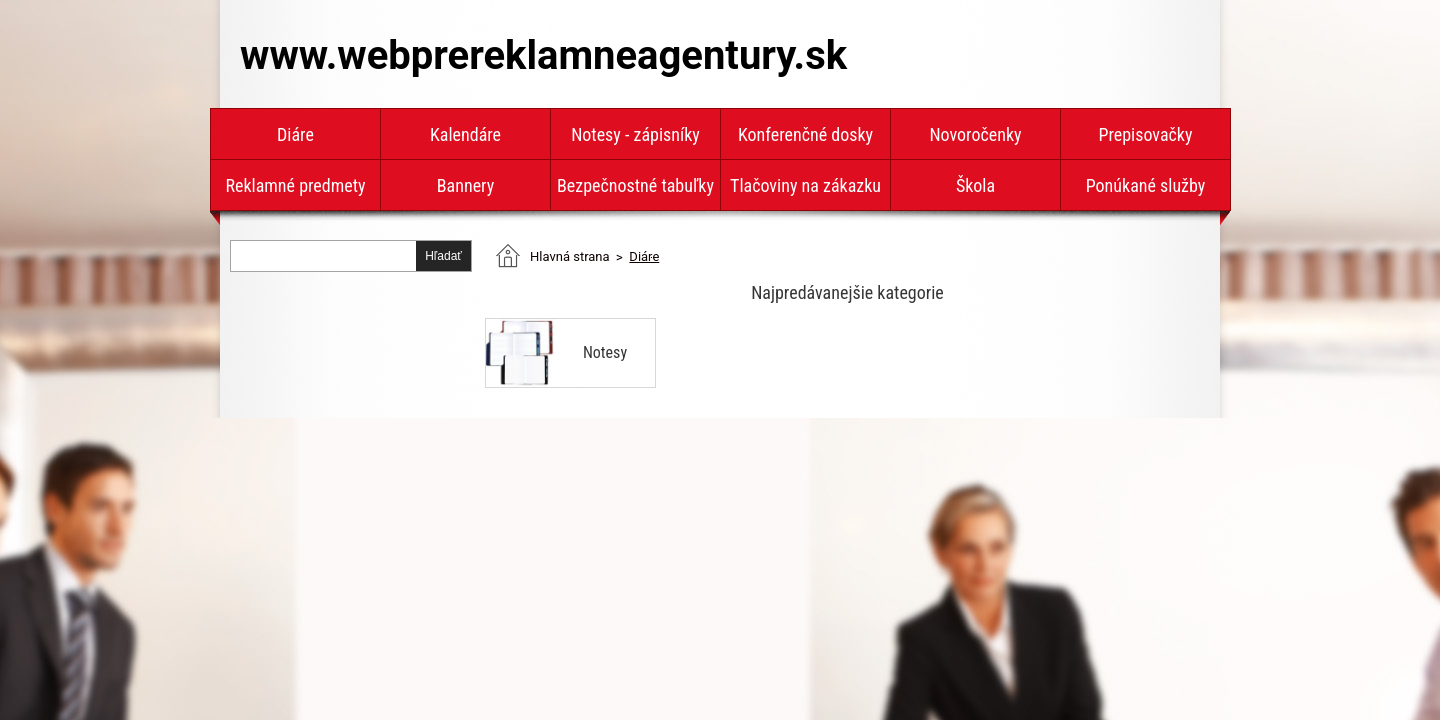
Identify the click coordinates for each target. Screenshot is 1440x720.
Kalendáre (465, 134)
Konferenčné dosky (805, 134)
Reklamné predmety (295, 185)
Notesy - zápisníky (635, 134)
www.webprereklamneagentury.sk (543, 55)
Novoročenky (975, 134)
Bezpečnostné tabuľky (635, 185)
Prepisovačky (1146, 134)
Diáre (295, 134)
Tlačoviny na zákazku (805, 185)
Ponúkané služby (1146, 185)
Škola (975, 185)
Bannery (465, 185)
